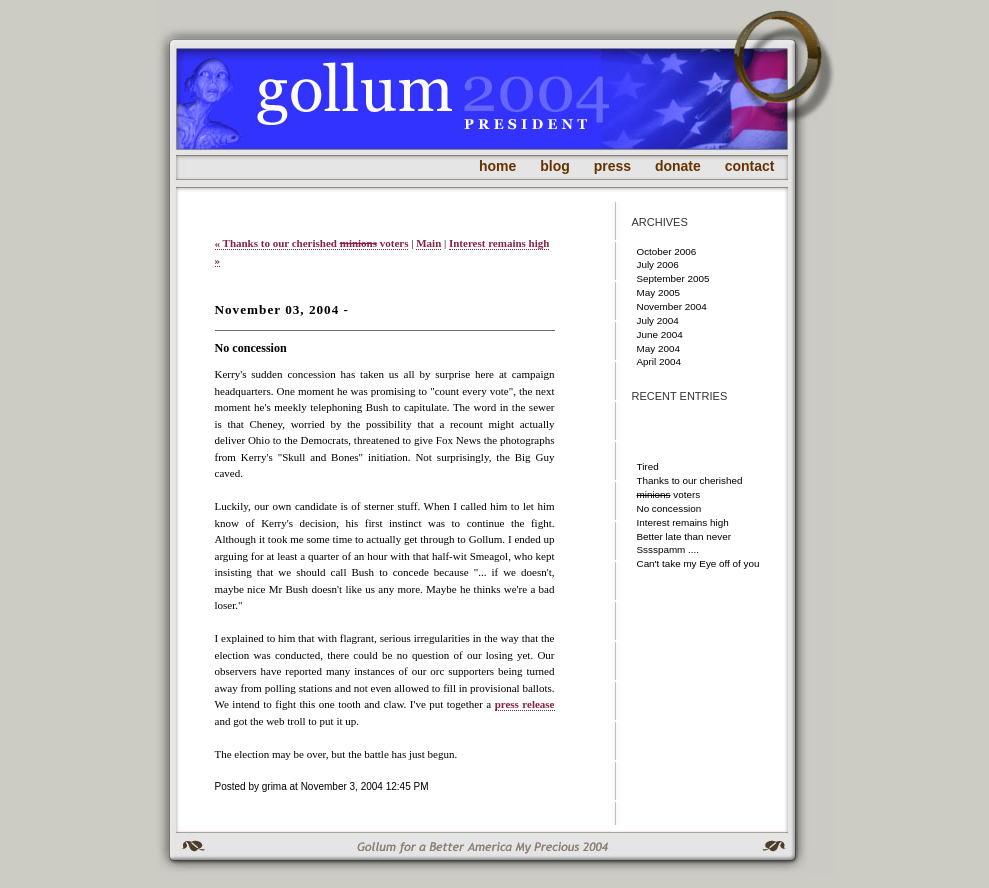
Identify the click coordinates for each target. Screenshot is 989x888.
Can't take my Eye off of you (698, 563)
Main (428, 243)
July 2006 (658, 264)
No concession (669, 508)
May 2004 (658, 348)
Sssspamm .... (668, 549)
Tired (648, 466)
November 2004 (672, 306)
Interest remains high (683, 522)
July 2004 (658, 320)
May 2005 (658, 292)
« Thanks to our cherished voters (312, 243)
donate (678, 166)
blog (555, 166)
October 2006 (667, 251)
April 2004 (659, 361)
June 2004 (660, 334)
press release (525, 704)
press (612, 166)
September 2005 (673, 278)
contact (750, 166)
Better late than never (684, 536)
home (497, 166)
